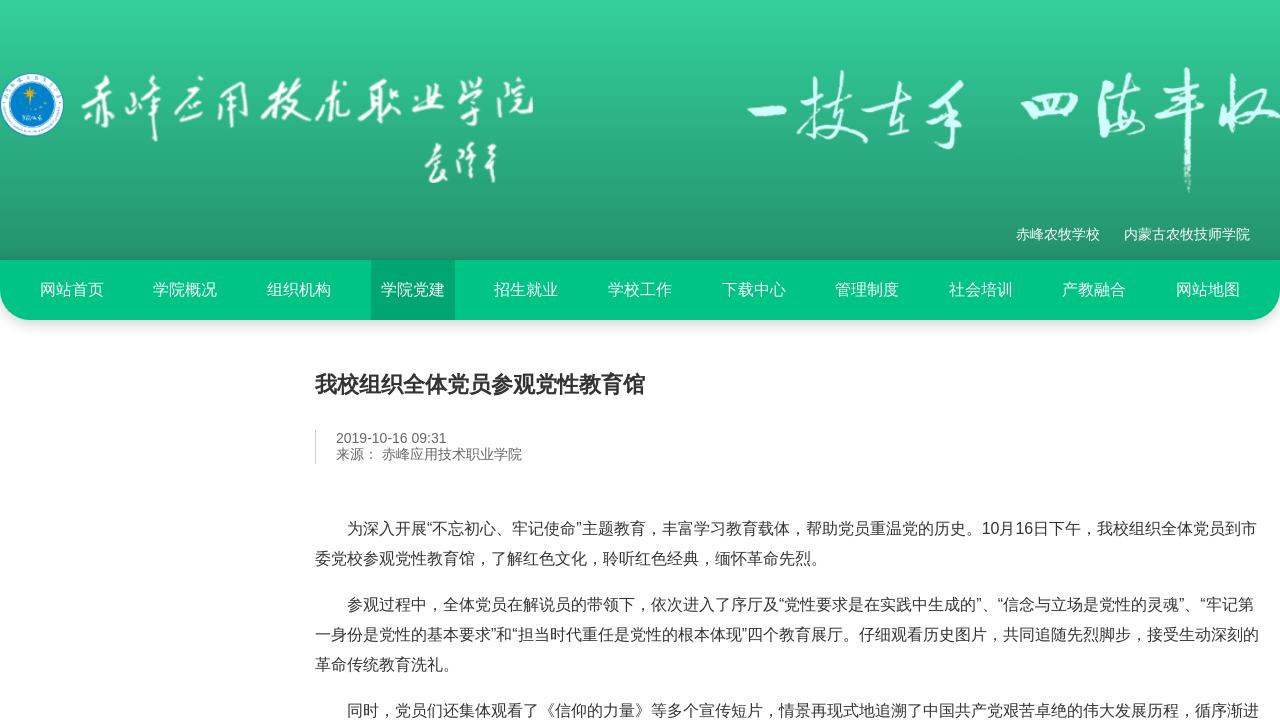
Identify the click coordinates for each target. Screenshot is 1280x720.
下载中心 (754, 289)
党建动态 (75, 553)
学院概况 (185, 289)
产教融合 (1094, 289)
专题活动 (75, 502)
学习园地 (75, 655)
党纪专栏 (75, 451)
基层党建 (75, 604)
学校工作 (640, 289)
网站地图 (1208, 289)
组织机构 (299, 289)
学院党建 (413, 289)
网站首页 (72, 289)
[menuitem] (72, 290)
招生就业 (526, 289)
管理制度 (867, 289)
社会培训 (981, 289)
